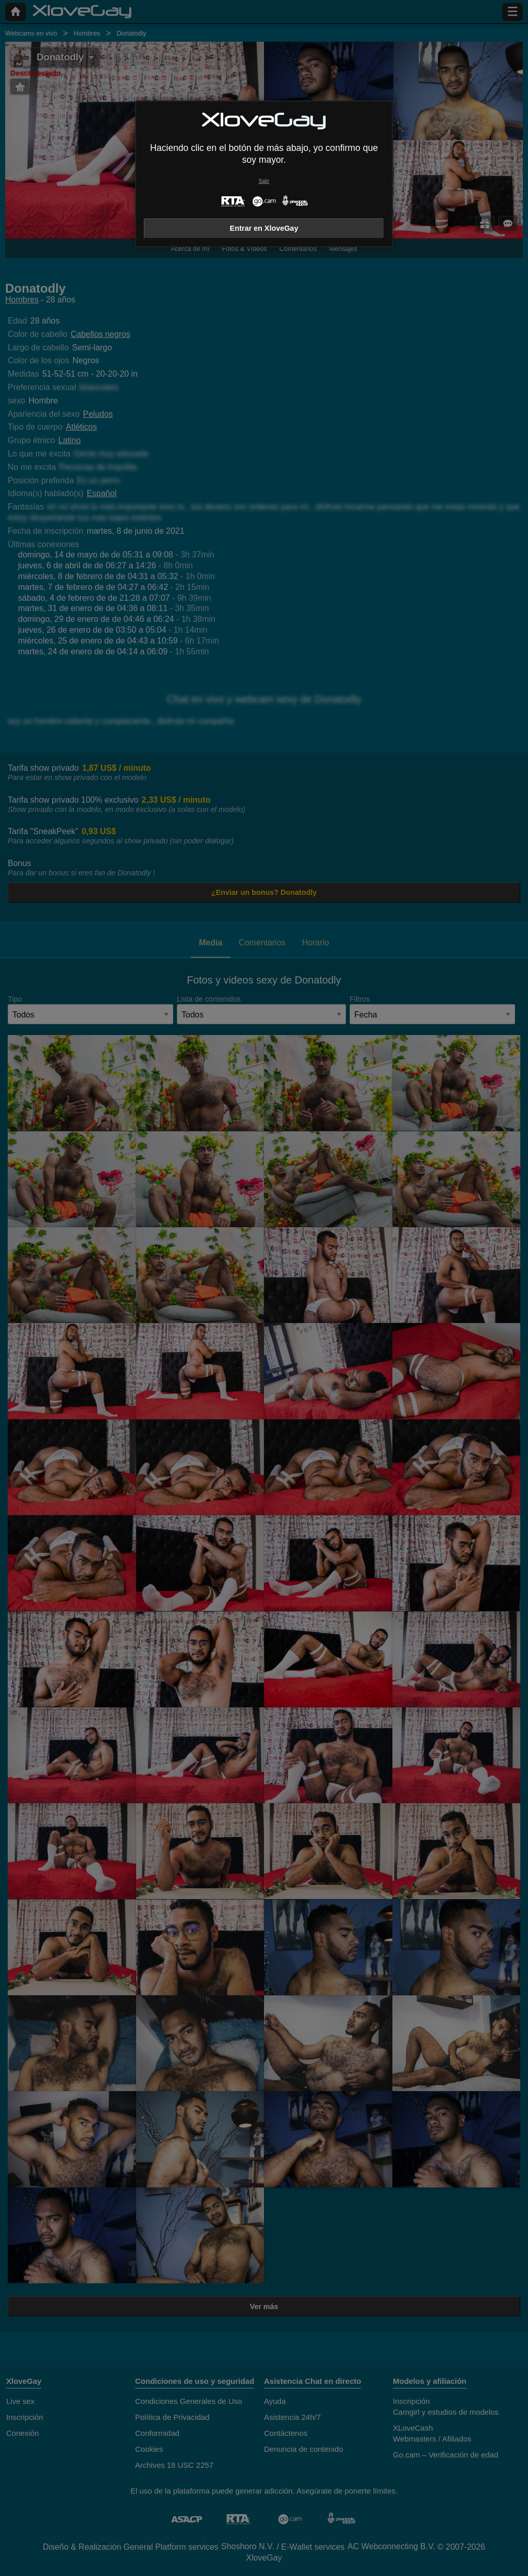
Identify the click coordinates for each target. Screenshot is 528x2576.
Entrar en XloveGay (264, 228)
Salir (264, 181)
